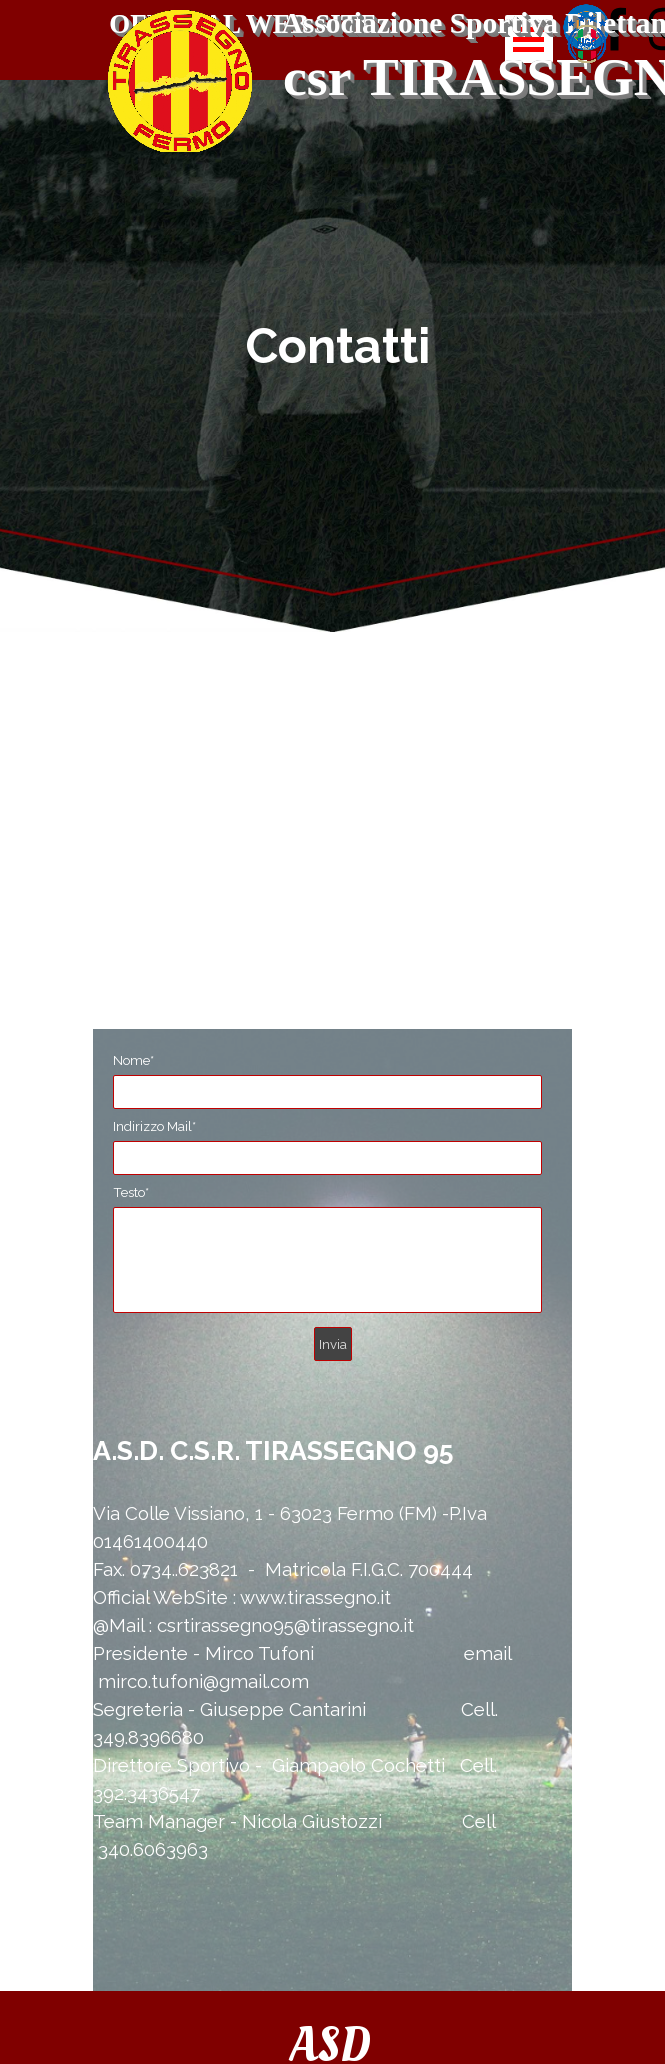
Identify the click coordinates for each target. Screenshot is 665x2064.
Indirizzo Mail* (154, 1126)
